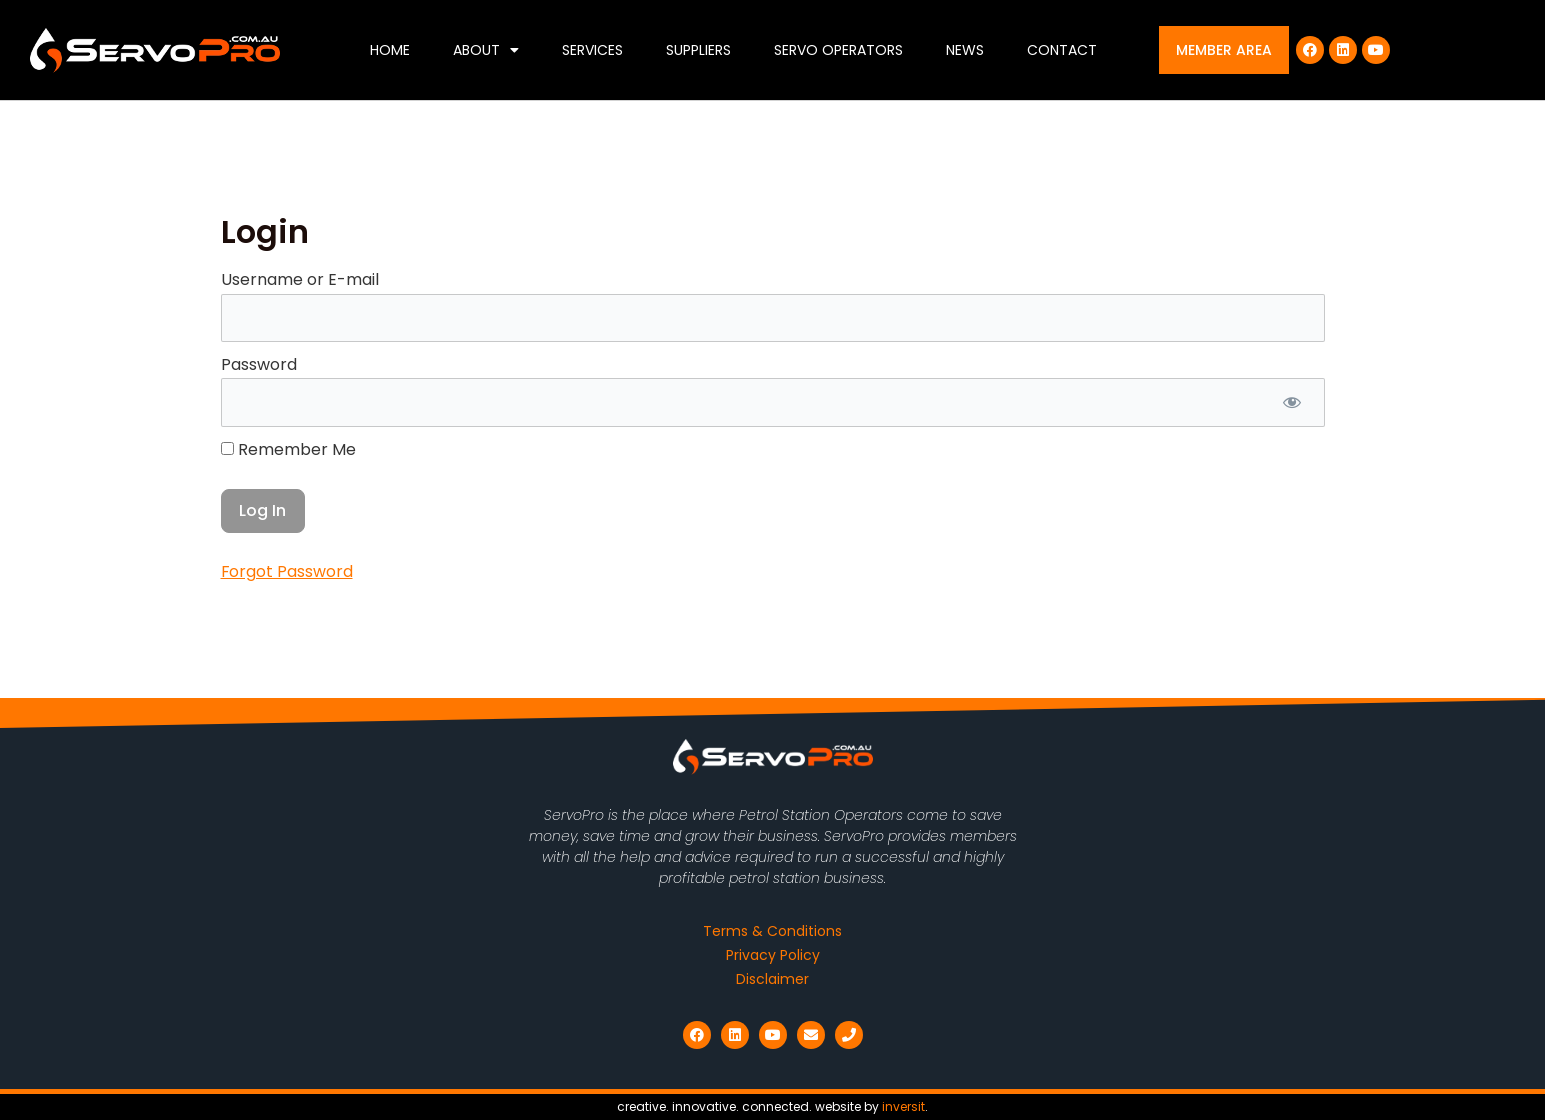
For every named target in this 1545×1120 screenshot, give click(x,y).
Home (390, 50)
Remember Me (288, 449)
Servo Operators (838, 50)
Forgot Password (287, 572)
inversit (903, 1106)
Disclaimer (772, 979)
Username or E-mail (300, 279)
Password (259, 364)
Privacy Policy (773, 955)
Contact (1062, 50)
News (965, 50)
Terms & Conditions (772, 931)
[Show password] (1292, 403)
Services (592, 50)
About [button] (486, 50)
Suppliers (698, 50)
